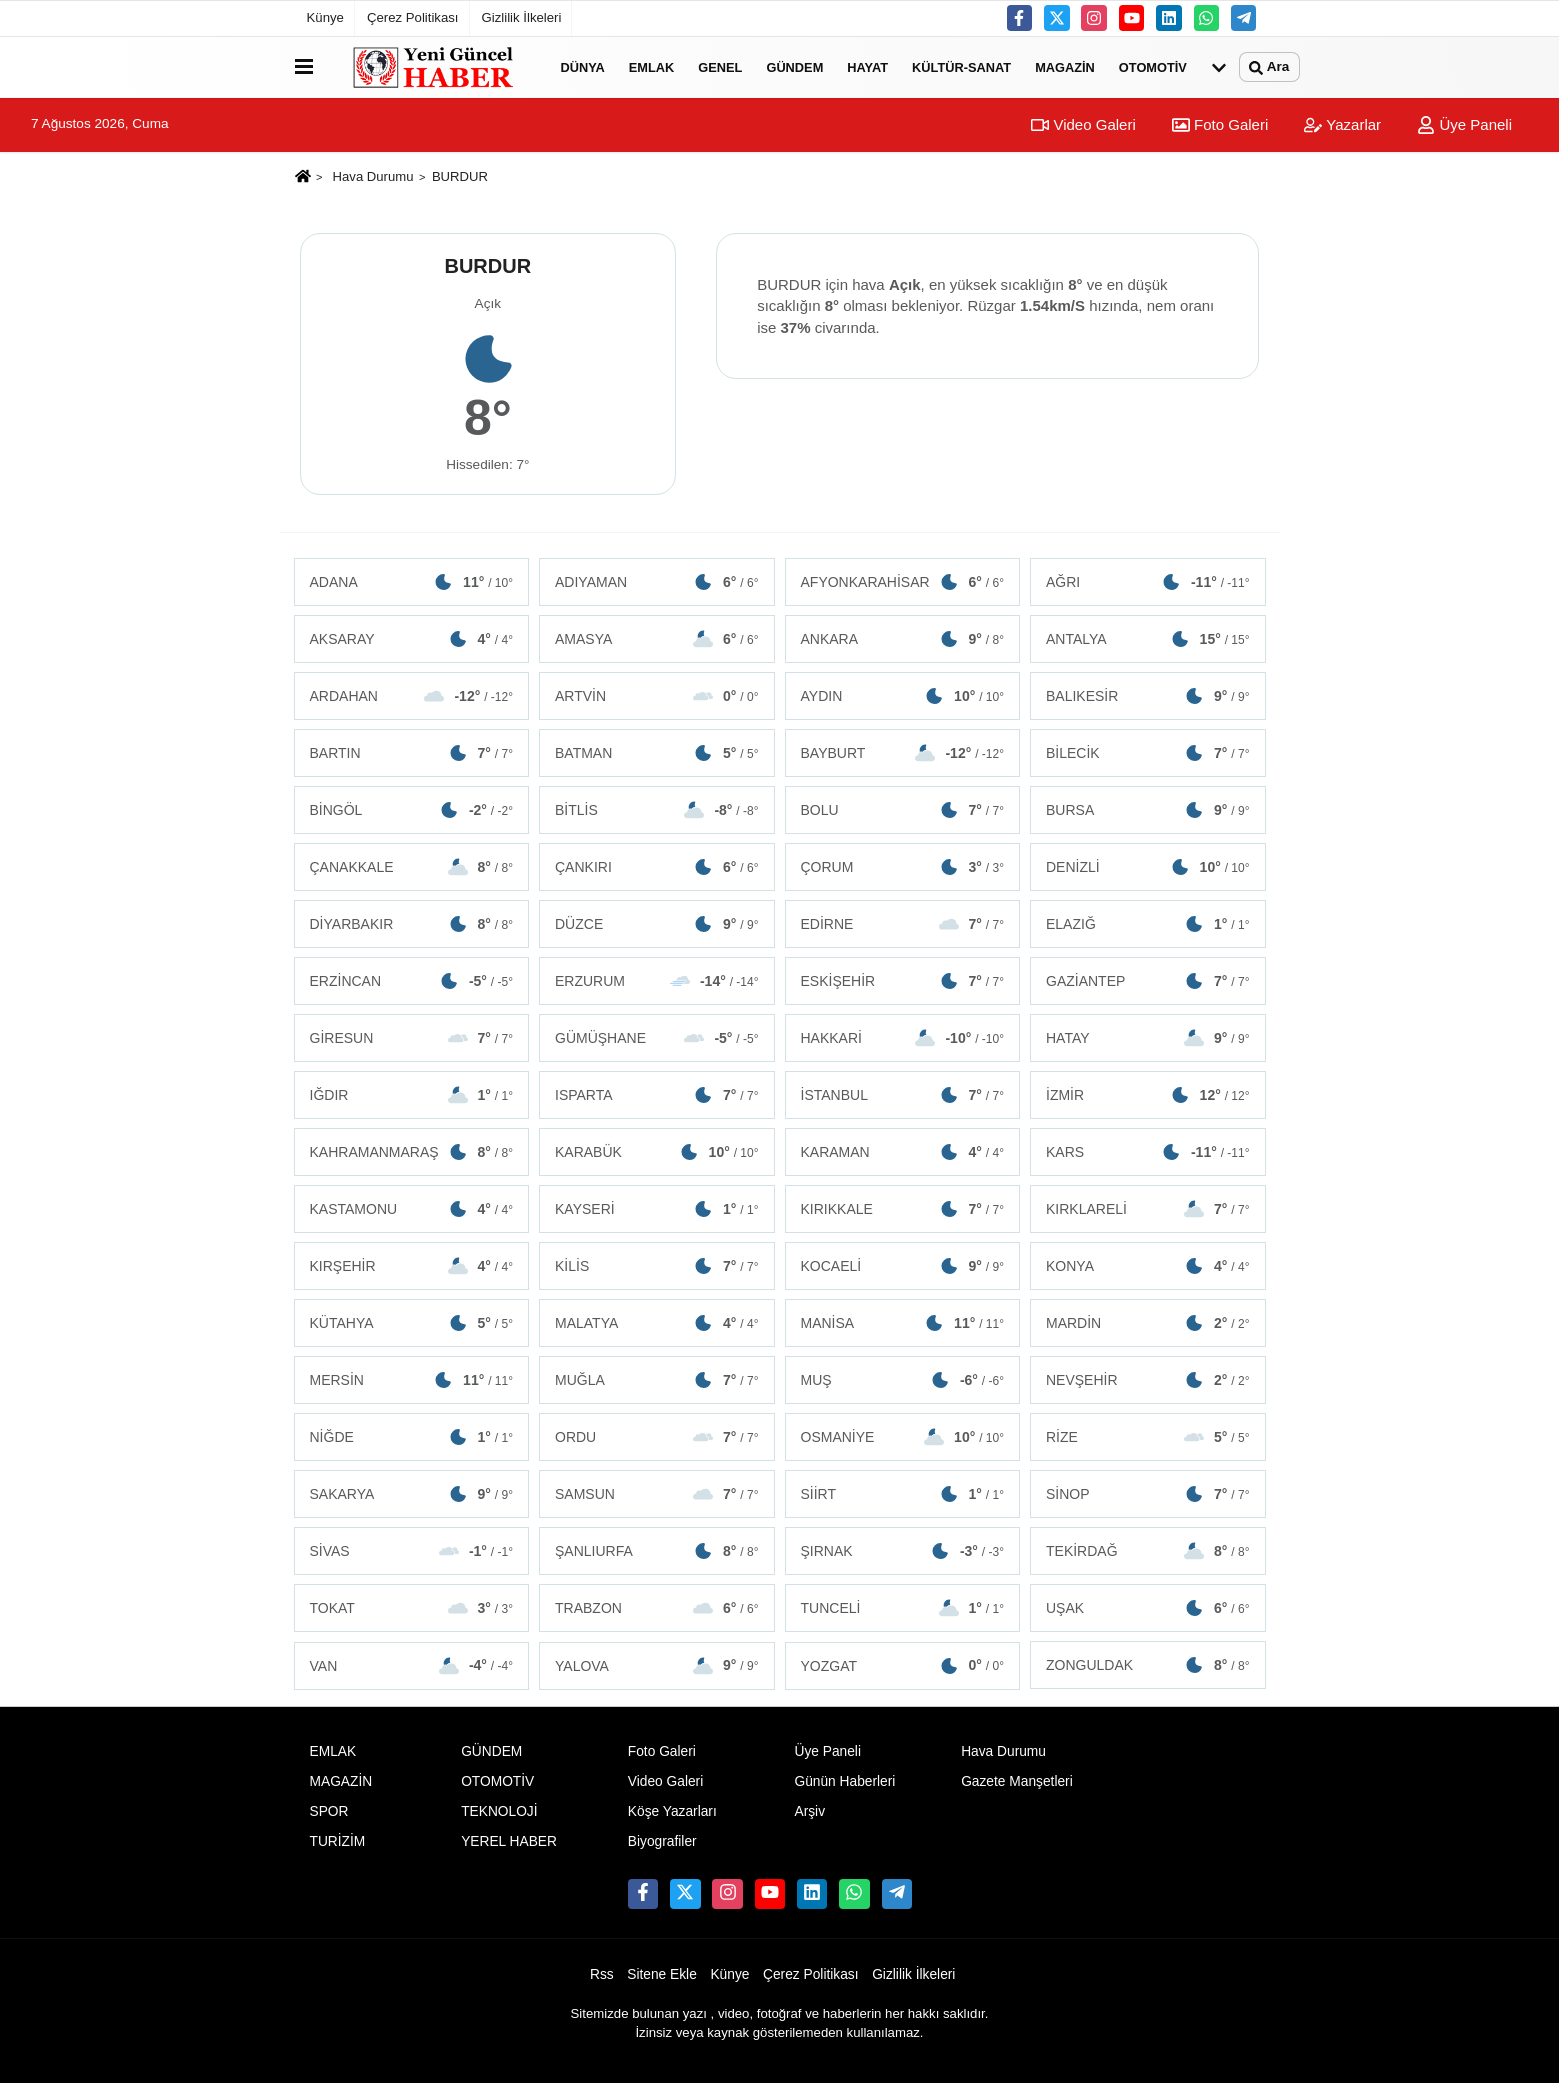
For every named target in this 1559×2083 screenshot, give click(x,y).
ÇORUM (903, 867)
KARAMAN (903, 1152)
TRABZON (657, 1608)
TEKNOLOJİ (499, 1811)
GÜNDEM (794, 66)
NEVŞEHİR (1148, 1380)
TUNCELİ (903, 1608)
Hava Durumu (373, 176)
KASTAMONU (412, 1209)
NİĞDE (412, 1437)
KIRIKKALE (903, 1209)
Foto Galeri (1220, 124)
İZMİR (1148, 1095)
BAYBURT (903, 753)
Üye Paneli (1464, 124)
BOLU (903, 810)
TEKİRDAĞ (1148, 1551)
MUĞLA (657, 1380)
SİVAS (412, 1551)
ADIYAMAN (657, 582)
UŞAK (1148, 1608)
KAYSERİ (657, 1209)
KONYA (1148, 1266)
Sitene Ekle (662, 1974)
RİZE (1148, 1437)
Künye (325, 17)
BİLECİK (1148, 753)
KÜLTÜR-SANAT (961, 66)
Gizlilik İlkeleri (522, 17)
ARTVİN (657, 696)
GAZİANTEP (1148, 981)
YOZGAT (903, 1665)
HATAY (1148, 1038)
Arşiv (809, 1811)
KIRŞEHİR (412, 1266)
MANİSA (903, 1323)
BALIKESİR (1148, 696)
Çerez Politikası (413, 17)
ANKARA (903, 639)
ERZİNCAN (412, 981)
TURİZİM (338, 1841)
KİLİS (657, 1266)
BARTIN (412, 753)
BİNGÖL (412, 810)
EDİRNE (903, 924)
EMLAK (652, 66)
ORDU (657, 1437)
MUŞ (903, 1380)
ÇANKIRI (657, 867)
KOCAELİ (903, 1266)
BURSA (1148, 810)
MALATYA (657, 1323)
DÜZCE (657, 924)
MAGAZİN (1065, 66)
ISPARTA (657, 1095)
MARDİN (1148, 1323)
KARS (1148, 1152)
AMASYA (657, 639)
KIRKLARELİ (1148, 1209)
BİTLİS (657, 810)
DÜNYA (583, 66)
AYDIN (903, 696)
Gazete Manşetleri (1017, 1781)
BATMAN (657, 753)
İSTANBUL (903, 1095)
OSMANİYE (903, 1437)
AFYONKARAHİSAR (903, 582)
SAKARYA (412, 1494)
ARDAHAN (412, 696)
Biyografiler (662, 1841)
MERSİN (412, 1380)
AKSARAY (412, 639)
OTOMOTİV (1153, 66)
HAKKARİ (903, 1038)
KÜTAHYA (412, 1323)
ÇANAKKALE (412, 867)
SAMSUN (657, 1494)
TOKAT (412, 1608)
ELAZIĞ (1148, 924)
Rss (602, 1974)
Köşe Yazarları (672, 1811)
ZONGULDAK (1148, 1665)
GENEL (720, 66)
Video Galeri (1083, 124)
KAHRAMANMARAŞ (412, 1152)
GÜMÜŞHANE (657, 1038)
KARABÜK (657, 1152)
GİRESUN (412, 1038)
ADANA (412, 582)
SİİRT (903, 1494)
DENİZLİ (1148, 867)
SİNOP (1148, 1494)
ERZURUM (657, 981)
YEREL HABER (509, 1841)
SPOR (329, 1811)
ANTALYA (1148, 639)
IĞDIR (412, 1095)
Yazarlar (1342, 124)
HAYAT (867, 66)
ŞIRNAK (903, 1551)
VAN (412, 1665)
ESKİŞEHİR (903, 981)
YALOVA (657, 1665)
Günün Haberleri (844, 1781)
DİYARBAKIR (412, 924)
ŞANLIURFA (657, 1551)
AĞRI (1148, 582)
